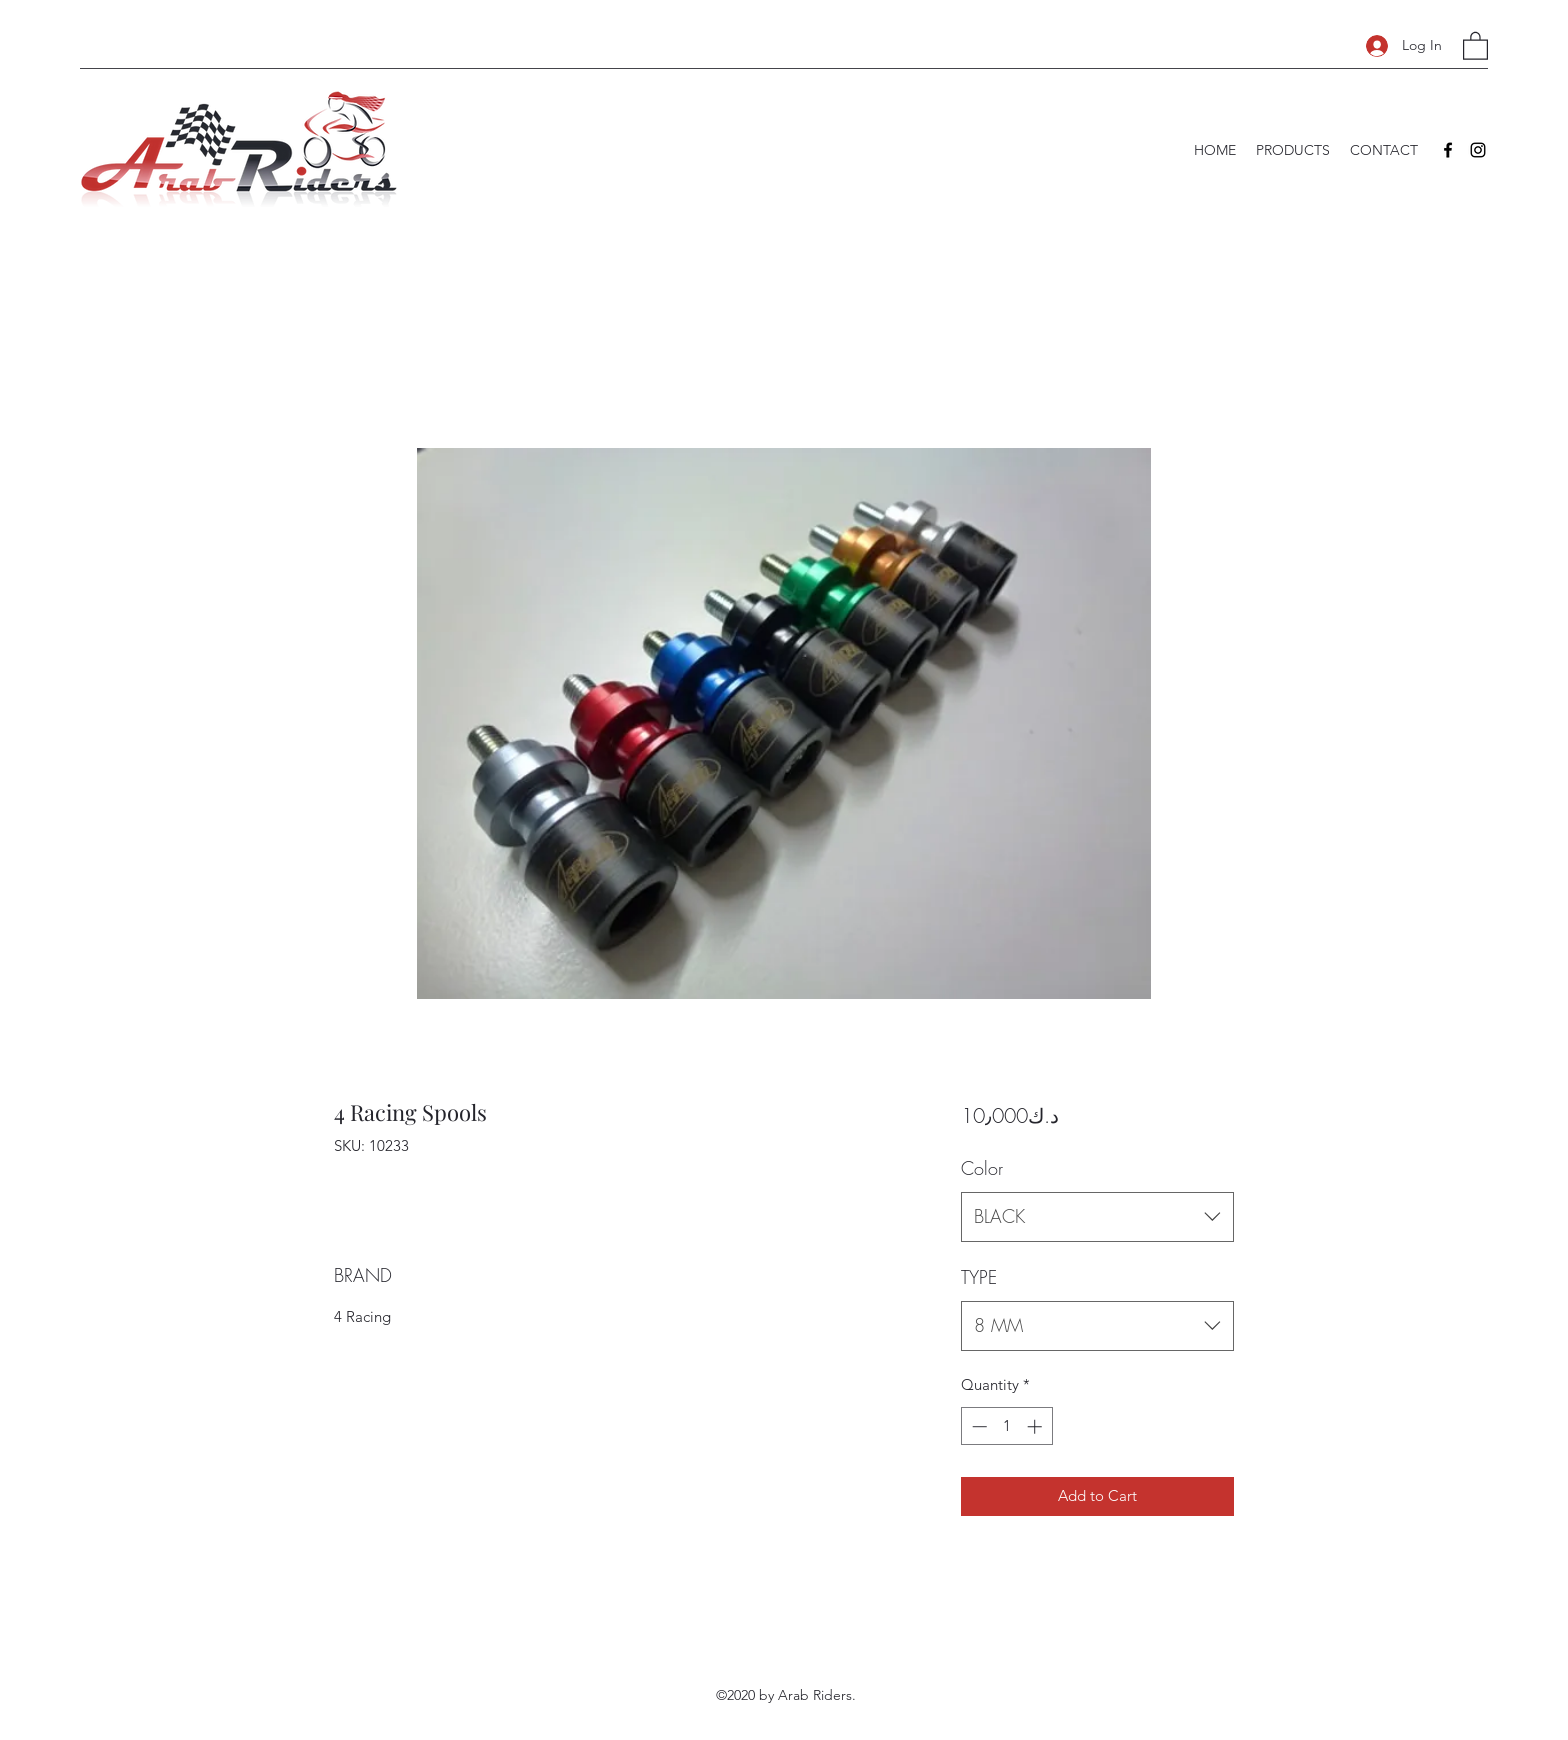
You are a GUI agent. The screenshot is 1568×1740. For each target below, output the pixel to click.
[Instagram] (1478, 150)
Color (982, 1168)
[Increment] (1036, 1426)
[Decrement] (977, 1426)
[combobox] (1097, 1217)
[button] (1475, 45)
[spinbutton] (1006, 1426)
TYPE (979, 1277)
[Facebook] (1448, 150)
